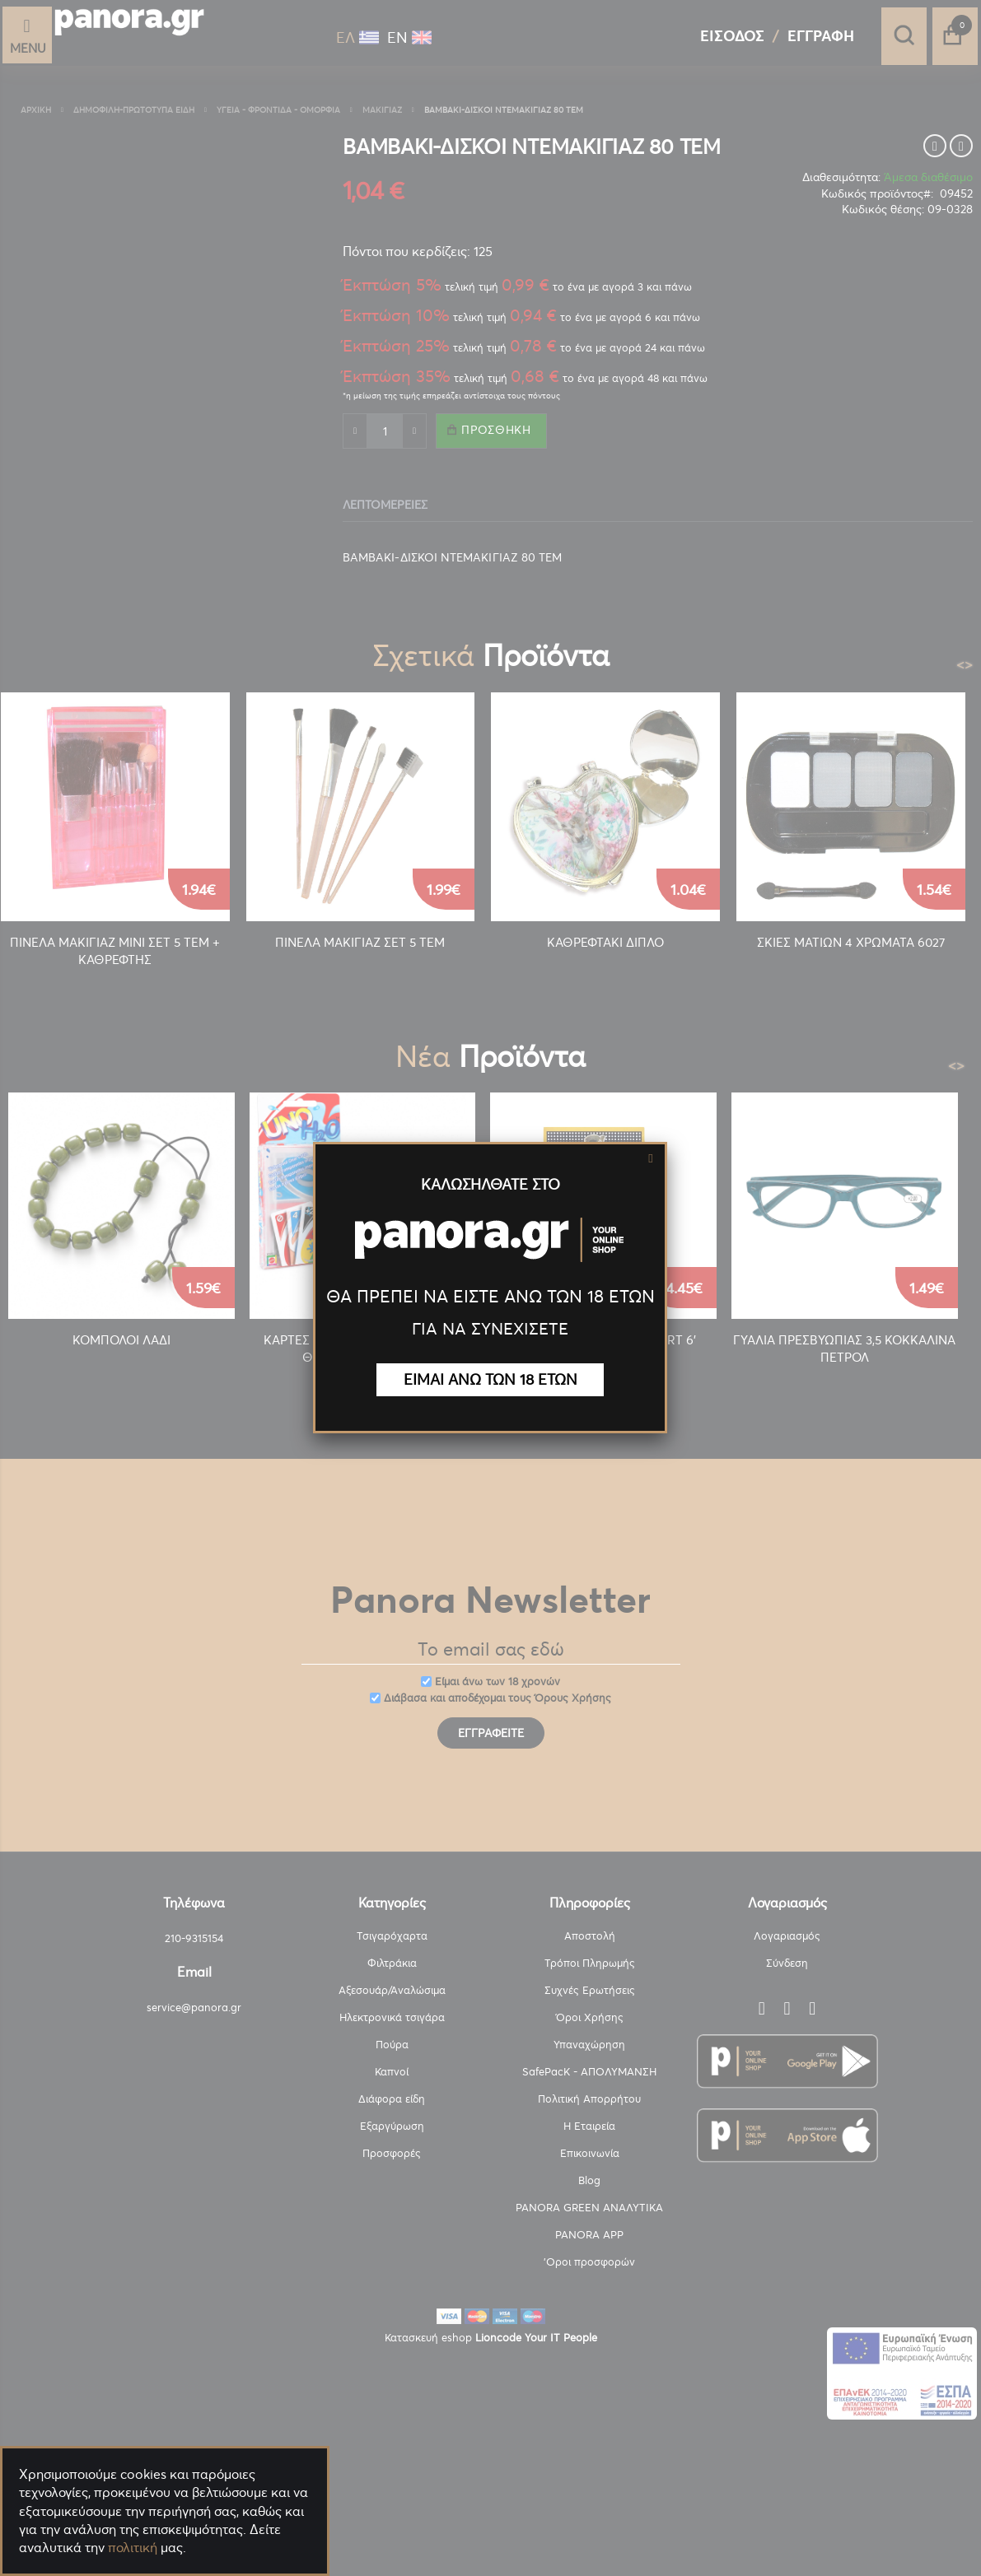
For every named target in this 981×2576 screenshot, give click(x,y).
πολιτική (132, 2547)
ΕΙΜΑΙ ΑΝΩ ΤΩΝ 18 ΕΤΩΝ (490, 1379)
